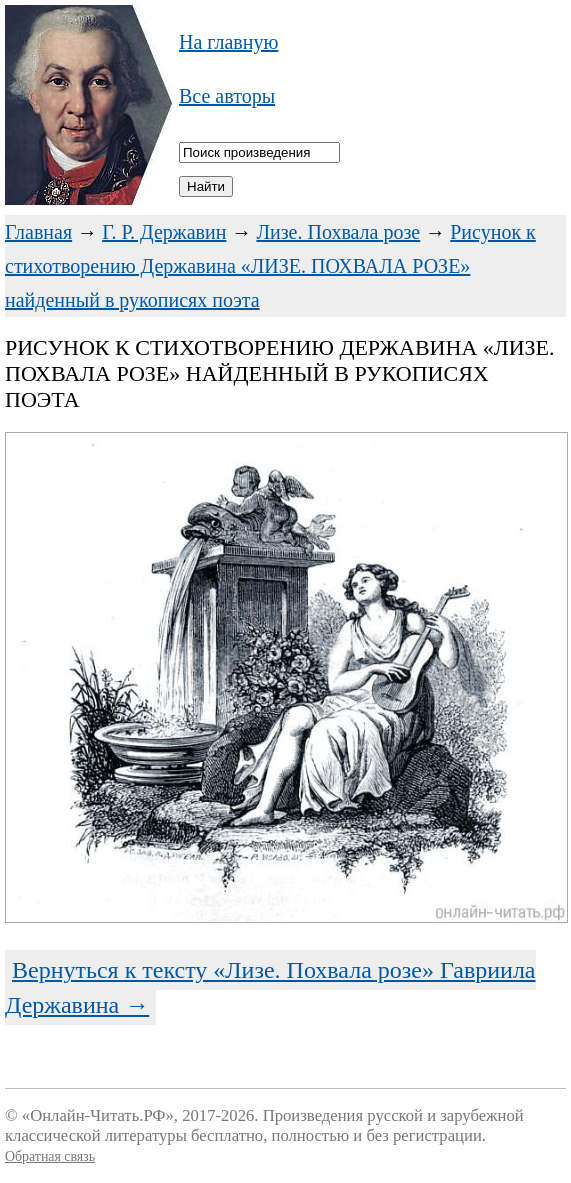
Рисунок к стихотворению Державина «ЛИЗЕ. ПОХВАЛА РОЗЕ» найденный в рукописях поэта (270, 266)
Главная (38, 232)
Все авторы (227, 96)
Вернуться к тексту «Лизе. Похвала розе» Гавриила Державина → (270, 987)
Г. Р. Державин (164, 232)
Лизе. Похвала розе (338, 232)
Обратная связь (50, 1156)
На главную (228, 42)
